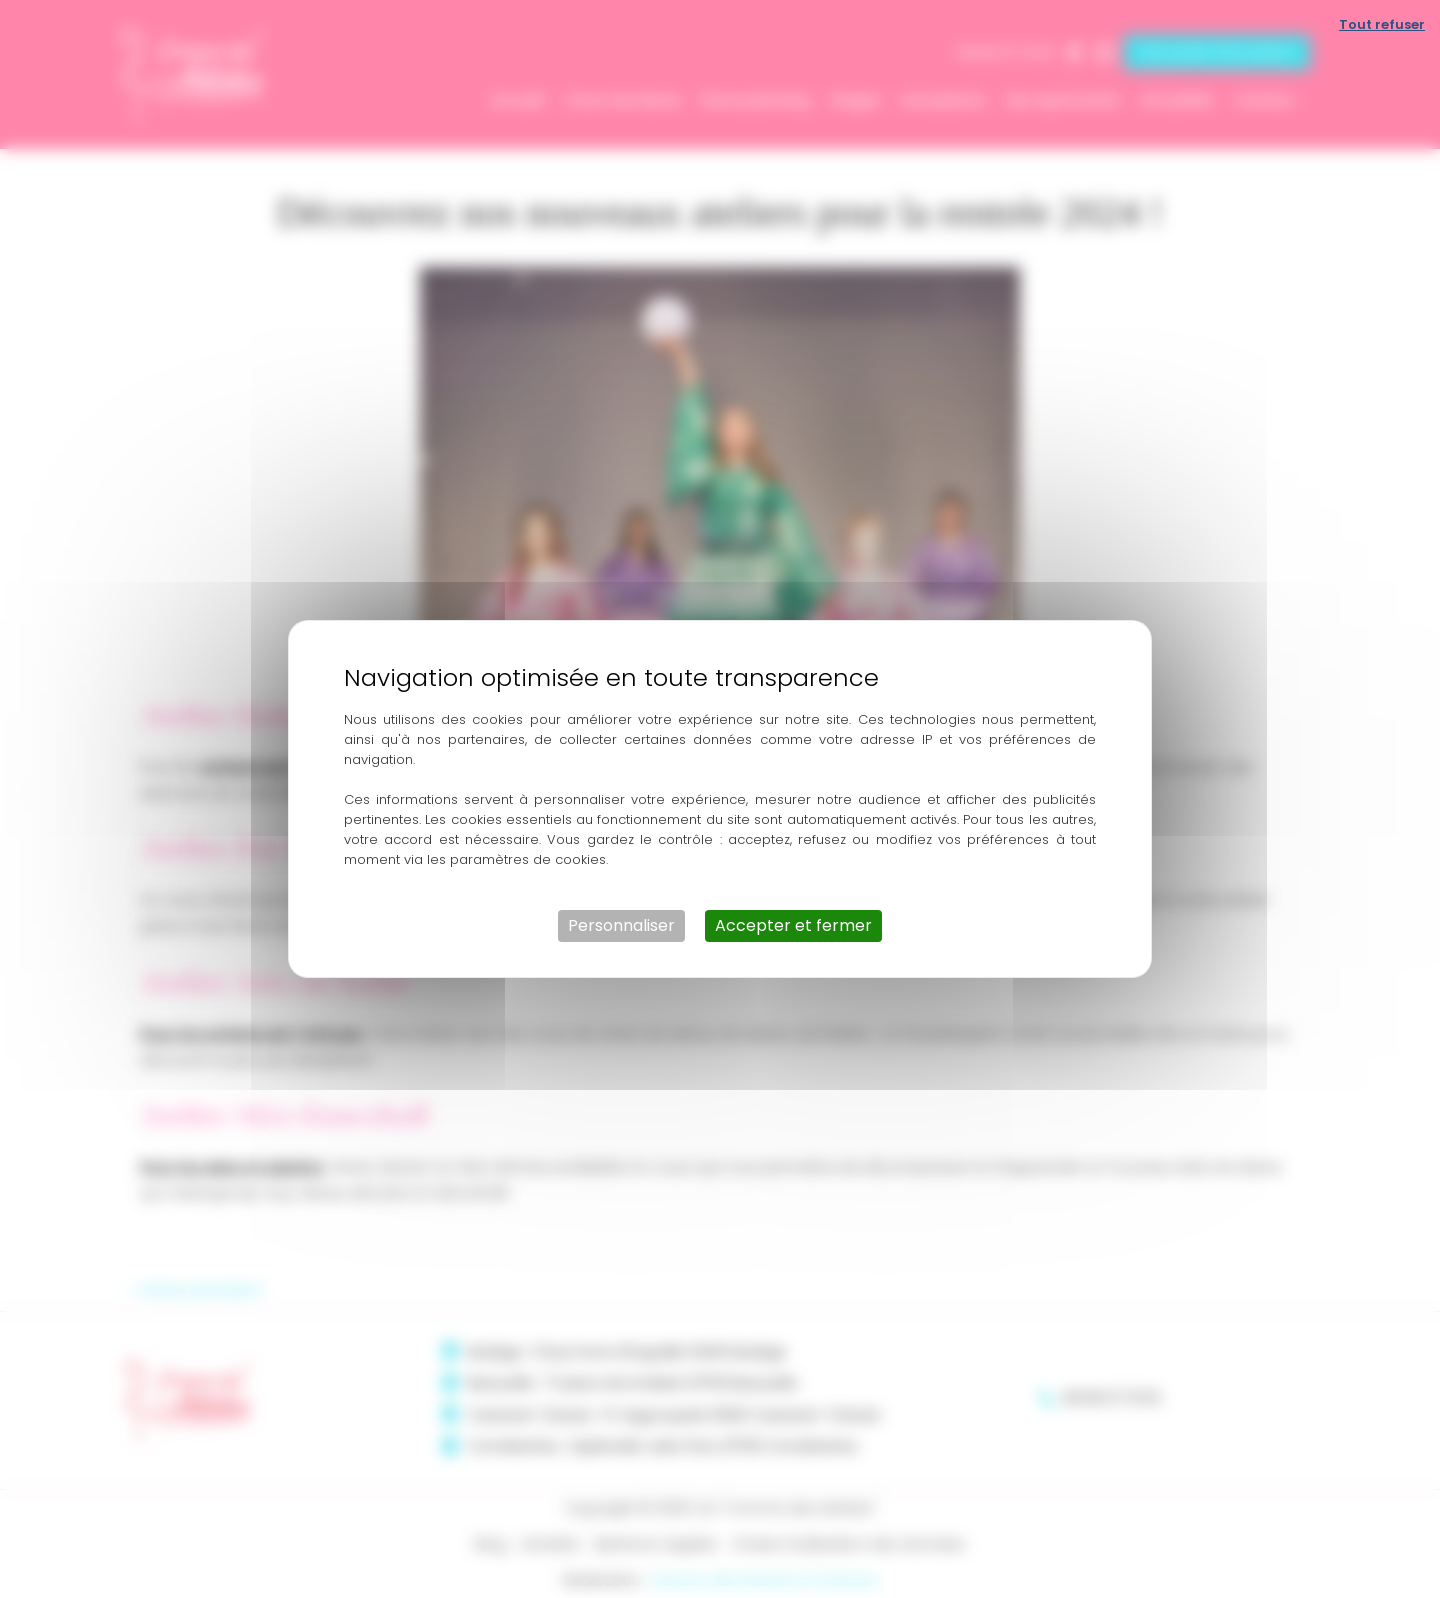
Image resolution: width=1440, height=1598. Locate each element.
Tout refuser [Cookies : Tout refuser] (1382, 24)
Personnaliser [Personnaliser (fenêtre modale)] (621, 925)
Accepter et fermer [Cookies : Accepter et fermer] (793, 925)
